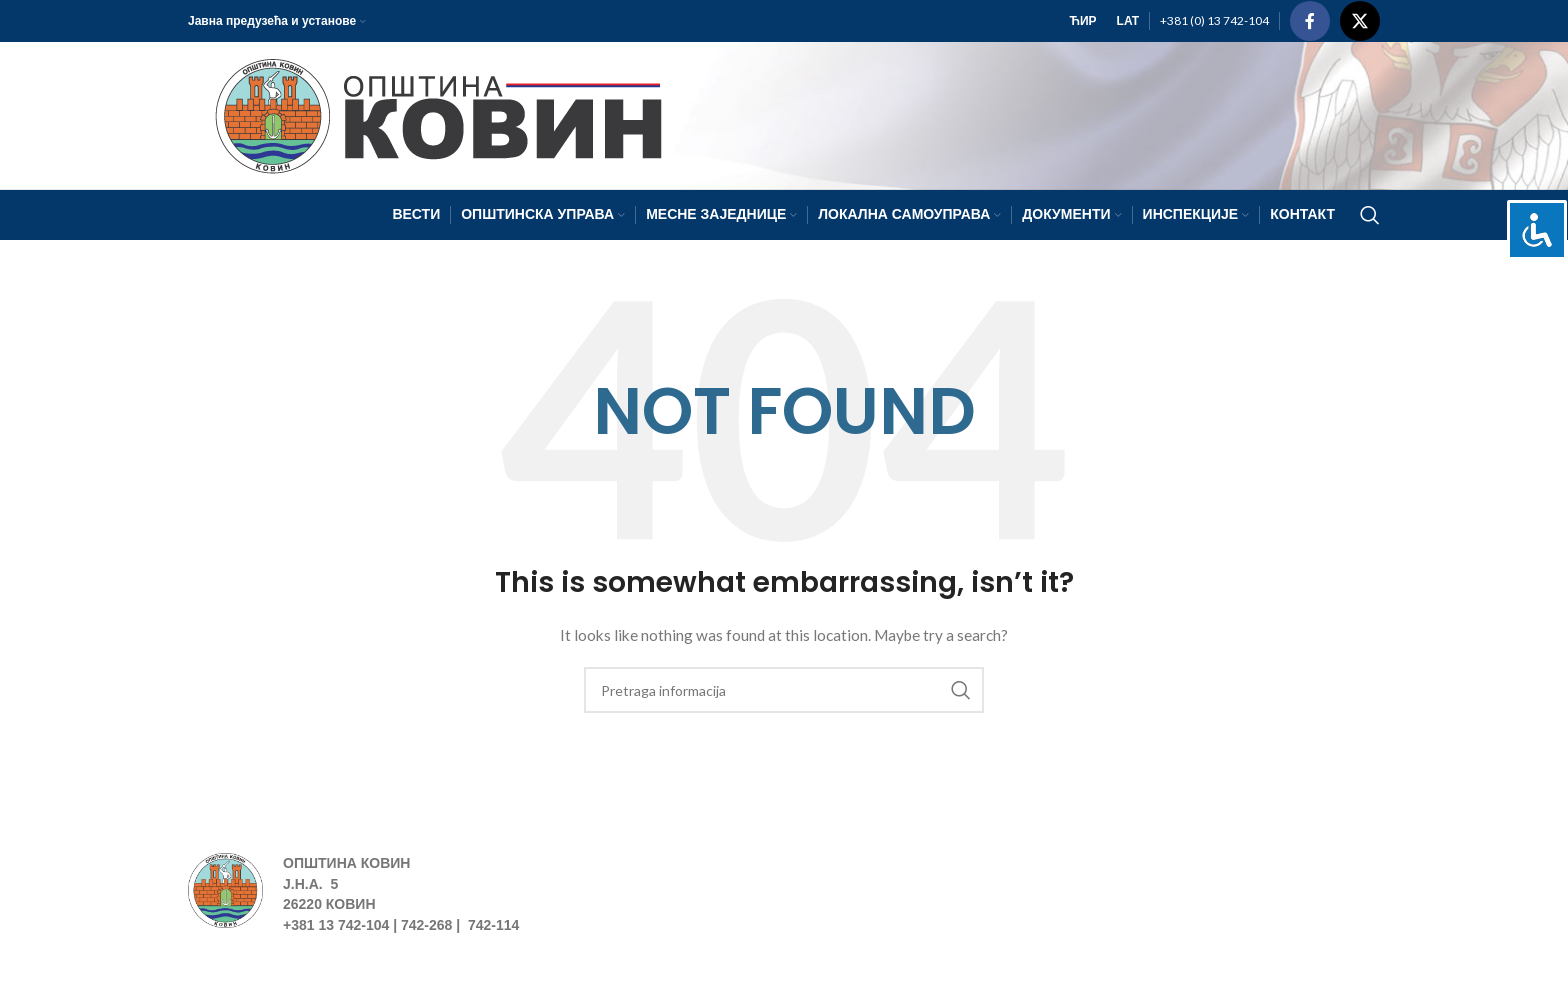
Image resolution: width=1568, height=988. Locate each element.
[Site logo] (429, 113)
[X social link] (1360, 21)
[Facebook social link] (1310, 21)
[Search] (1370, 215)
